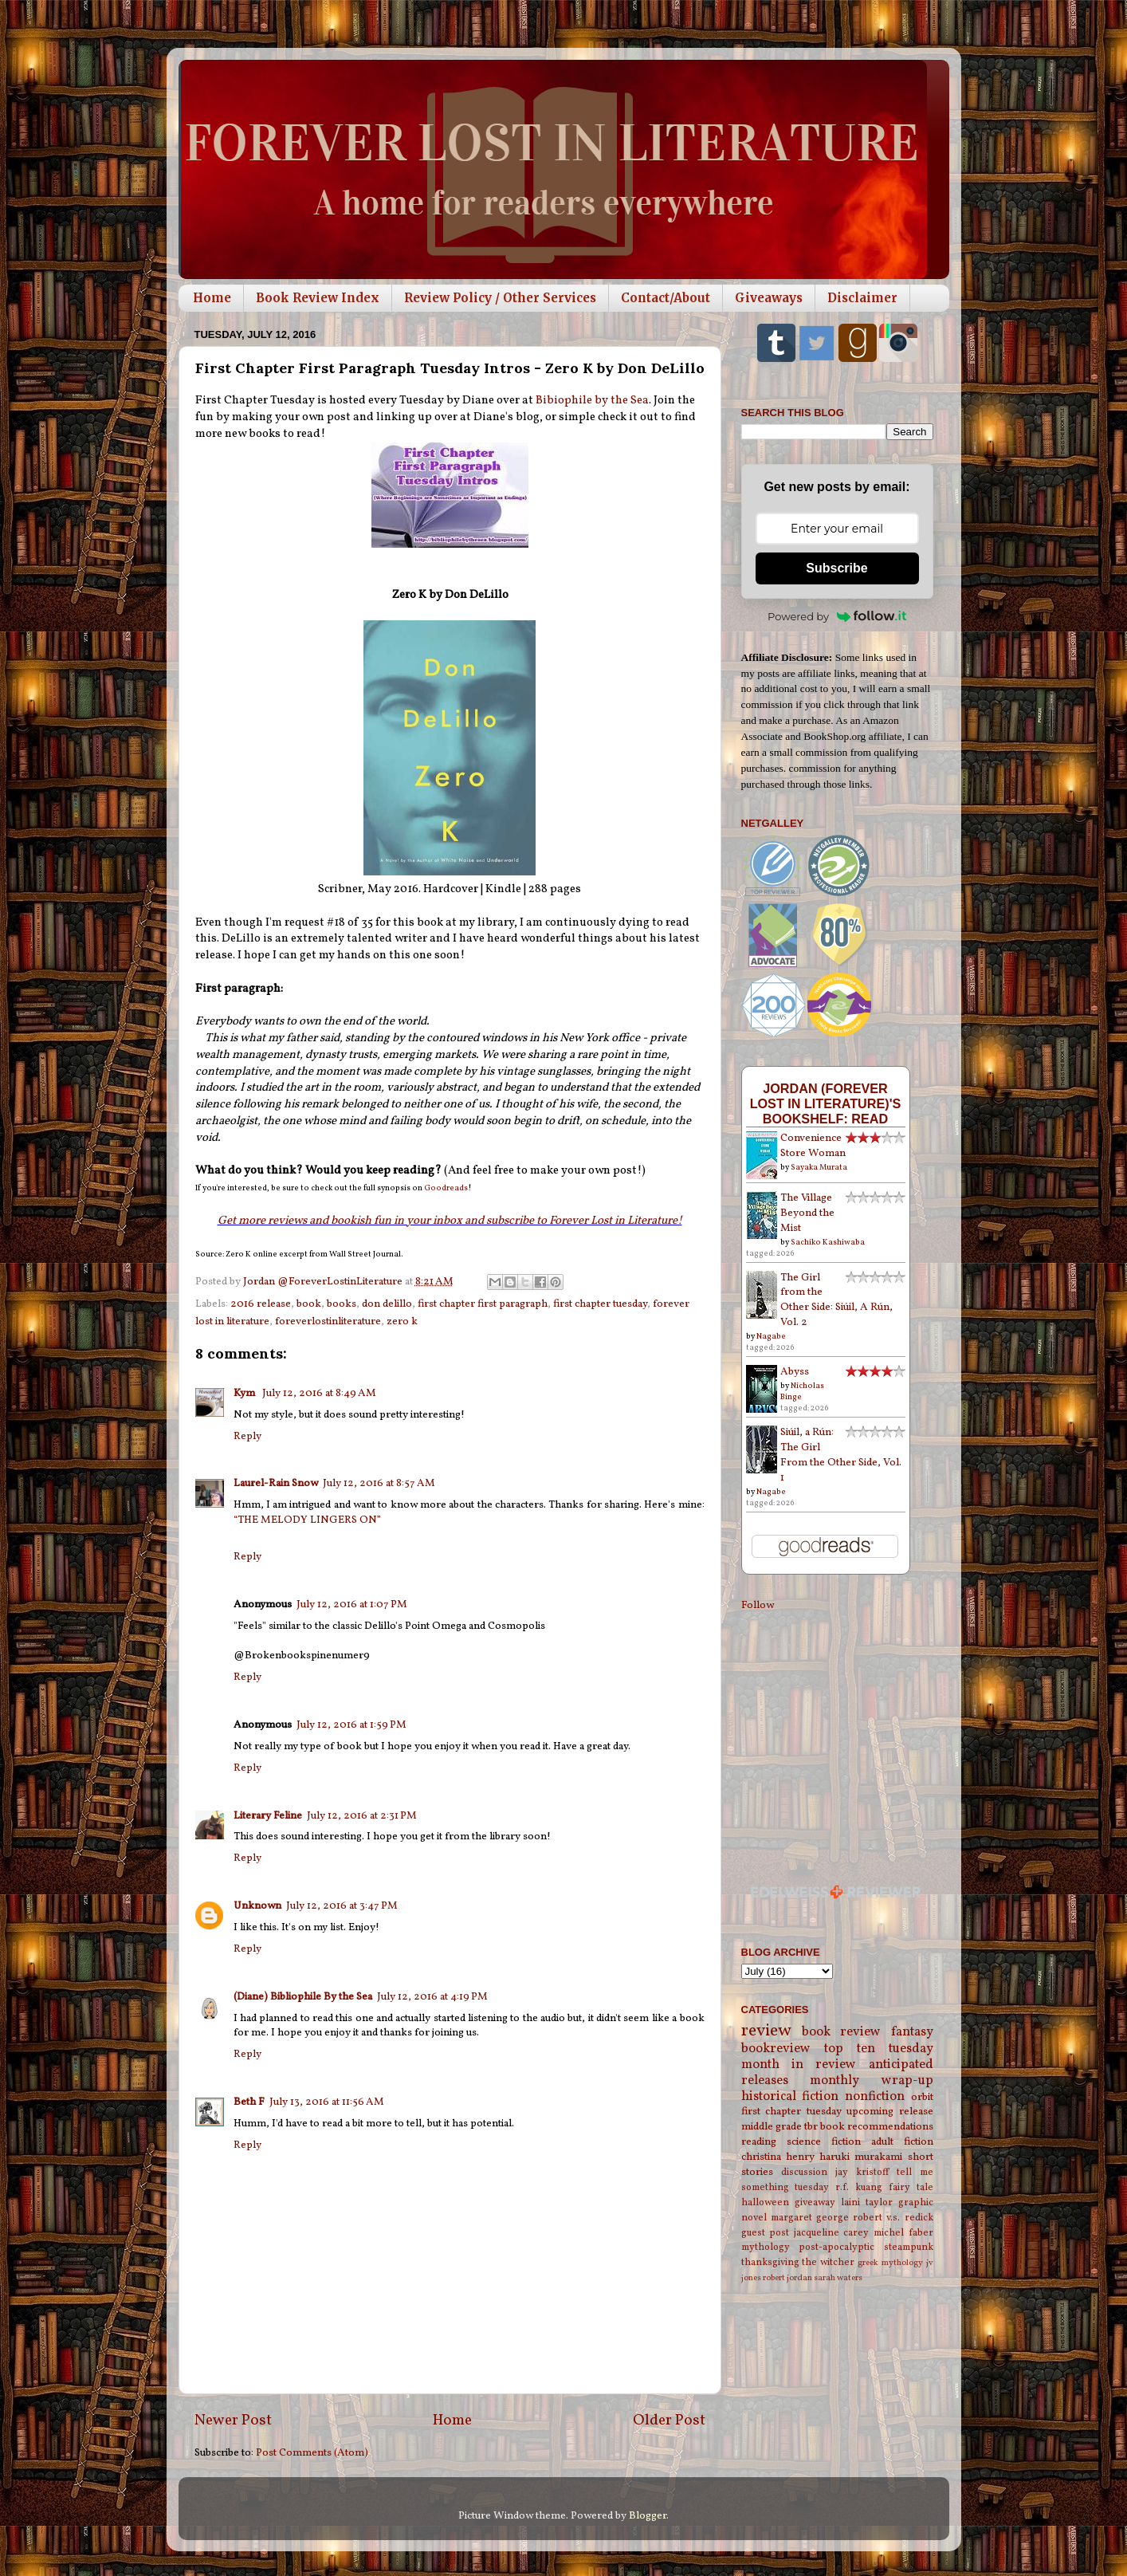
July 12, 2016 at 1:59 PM (351, 1724)
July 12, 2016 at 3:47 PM (342, 1905)
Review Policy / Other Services (500, 297)
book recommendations (876, 2126)
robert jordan (787, 2278)
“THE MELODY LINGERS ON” (307, 1520)
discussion (804, 2172)
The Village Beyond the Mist (807, 1213)
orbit (922, 2097)
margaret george (810, 2217)
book (308, 1304)
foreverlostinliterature (328, 1321)
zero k (402, 1321)
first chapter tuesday (600, 1304)
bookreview (776, 2049)
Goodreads (446, 1188)
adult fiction (902, 2141)
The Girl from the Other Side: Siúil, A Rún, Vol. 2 (836, 1300)
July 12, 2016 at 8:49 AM (319, 1393)
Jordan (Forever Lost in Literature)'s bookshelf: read (825, 1103)
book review (841, 2032)
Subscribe (836, 568)
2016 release (260, 1304)
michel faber (903, 2233)
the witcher (828, 2262)
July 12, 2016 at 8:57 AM (379, 1483)
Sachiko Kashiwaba (828, 1242)
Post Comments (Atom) (312, 2452)
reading (758, 2141)
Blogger (647, 2515)
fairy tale (911, 2187)
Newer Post (233, 2420)
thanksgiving (770, 2262)
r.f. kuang (858, 2187)
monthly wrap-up (871, 2081)
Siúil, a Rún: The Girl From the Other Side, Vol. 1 (840, 1455)
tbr (811, 2126)
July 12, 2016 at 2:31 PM (362, 1815)
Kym (245, 1393)
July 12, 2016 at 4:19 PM (432, 1996)
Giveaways (769, 297)
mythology (765, 2247)
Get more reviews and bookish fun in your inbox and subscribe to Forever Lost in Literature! (450, 1221)
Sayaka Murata (819, 1167)
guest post (765, 2233)
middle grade (771, 2126)
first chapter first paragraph (483, 1304)
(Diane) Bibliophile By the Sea (303, 1996)
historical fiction (790, 2097)
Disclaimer (862, 297)
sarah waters (838, 2278)
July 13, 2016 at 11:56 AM (326, 2102)
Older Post (669, 2420)
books (341, 1304)
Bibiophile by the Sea (592, 400)
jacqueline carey (832, 2233)
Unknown (257, 1905)
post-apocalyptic (836, 2247)
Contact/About (665, 297)
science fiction (824, 2141)
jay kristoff (862, 2172)
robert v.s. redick (893, 2217)
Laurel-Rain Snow (276, 1483)
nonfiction (875, 2097)
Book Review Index (317, 297)
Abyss (794, 1371)
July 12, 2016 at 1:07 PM (351, 1604)
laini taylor (867, 2202)
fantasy (912, 2032)
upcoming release (889, 2111)
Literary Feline (268, 1815)
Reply (247, 1436)
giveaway (815, 2202)
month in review (799, 2065)
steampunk (908, 2247)
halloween (765, 2202)
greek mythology (890, 2263)
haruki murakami (860, 2157)
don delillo (387, 1304)
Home (212, 297)
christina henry (778, 2157)
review (766, 2031)
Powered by (837, 616)
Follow (757, 1605)
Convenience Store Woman (813, 1146)
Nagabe (771, 1336)
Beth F (249, 2102)
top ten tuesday (878, 2049)
